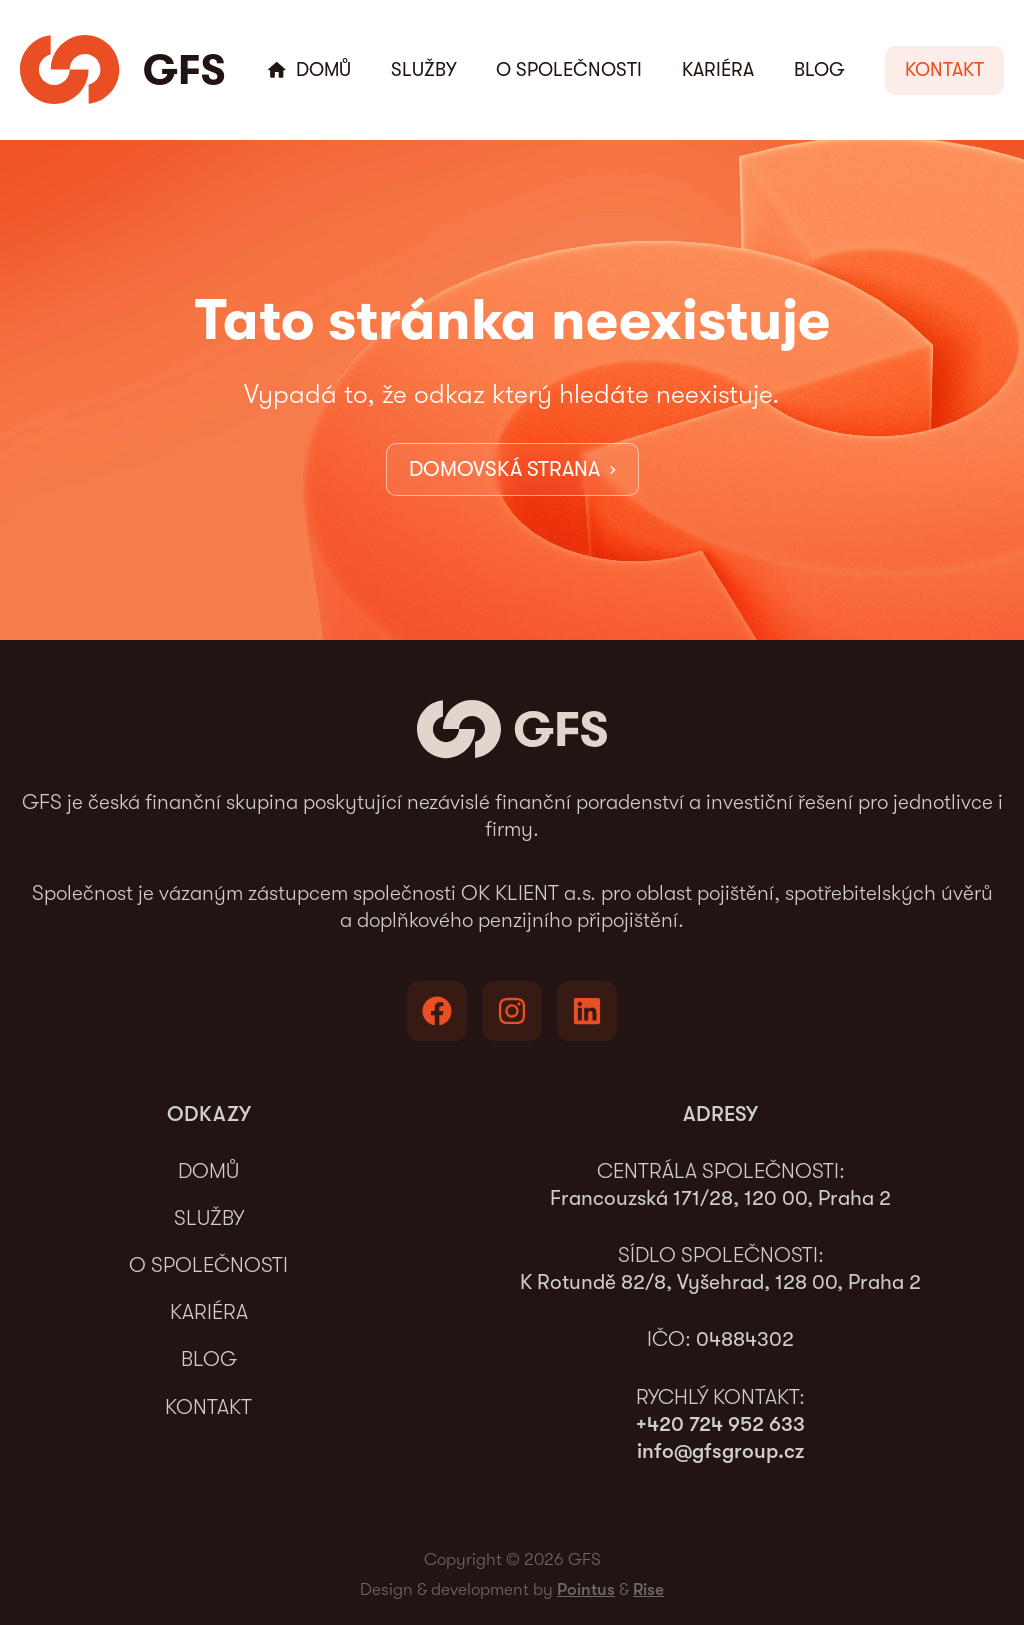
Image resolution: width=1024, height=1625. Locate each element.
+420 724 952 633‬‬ (720, 1424)
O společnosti (569, 70)
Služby (423, 70)
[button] (944, 70)
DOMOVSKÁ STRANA (512, 468)
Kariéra (718, 70)
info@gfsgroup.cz (720, 1451)
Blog (819, 70)
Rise (648, 1589)
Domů (323, 70)
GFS (184, 70)
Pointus (586, 1589)
